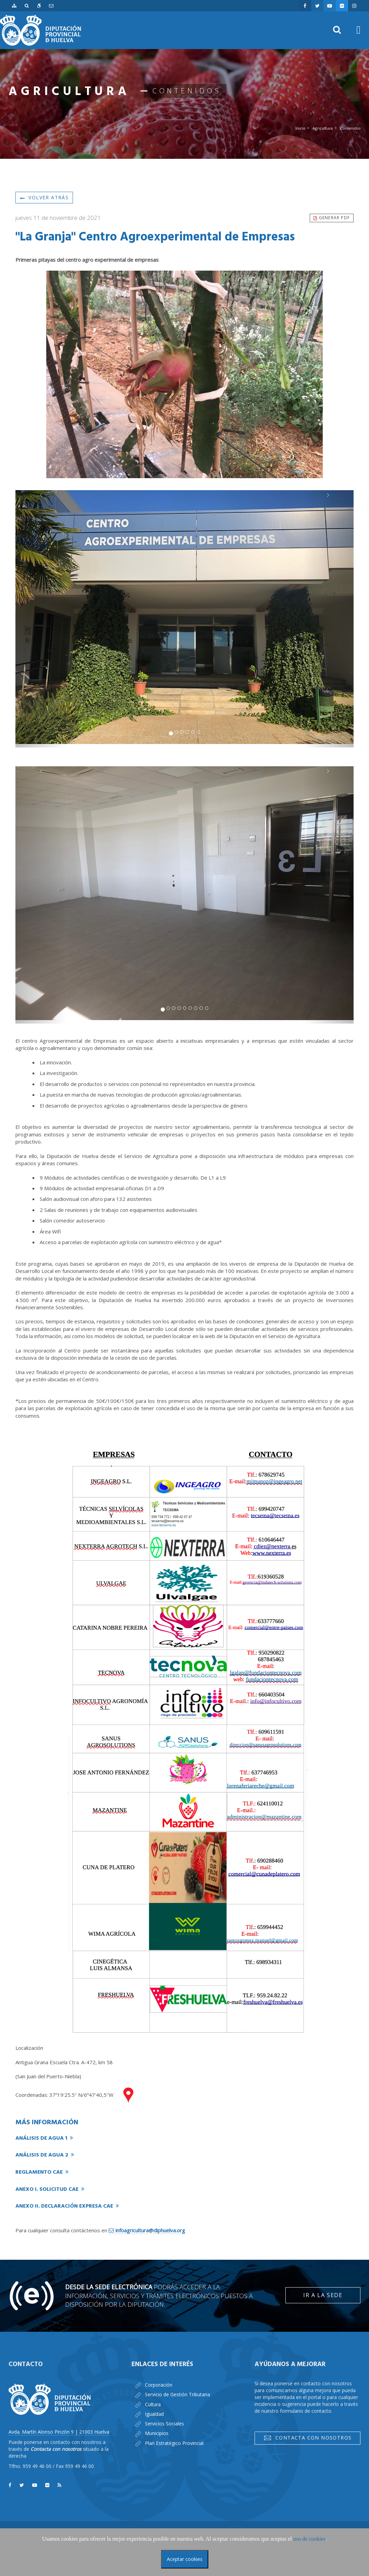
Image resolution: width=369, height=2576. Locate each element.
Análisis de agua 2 (44, 2155)
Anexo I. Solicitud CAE (49, 2189)
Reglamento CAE (42, 2172)
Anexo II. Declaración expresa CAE (67, 2206)
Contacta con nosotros (307, 2437)
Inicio (300, 128)
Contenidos (350, 128)
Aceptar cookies (184, 2559)
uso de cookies (309, 2539)
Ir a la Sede (322, 2295)
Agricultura (322, 128)
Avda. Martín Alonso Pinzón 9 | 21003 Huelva (59, 2432)
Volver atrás (44, 197)
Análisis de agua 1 (44, 2138)
